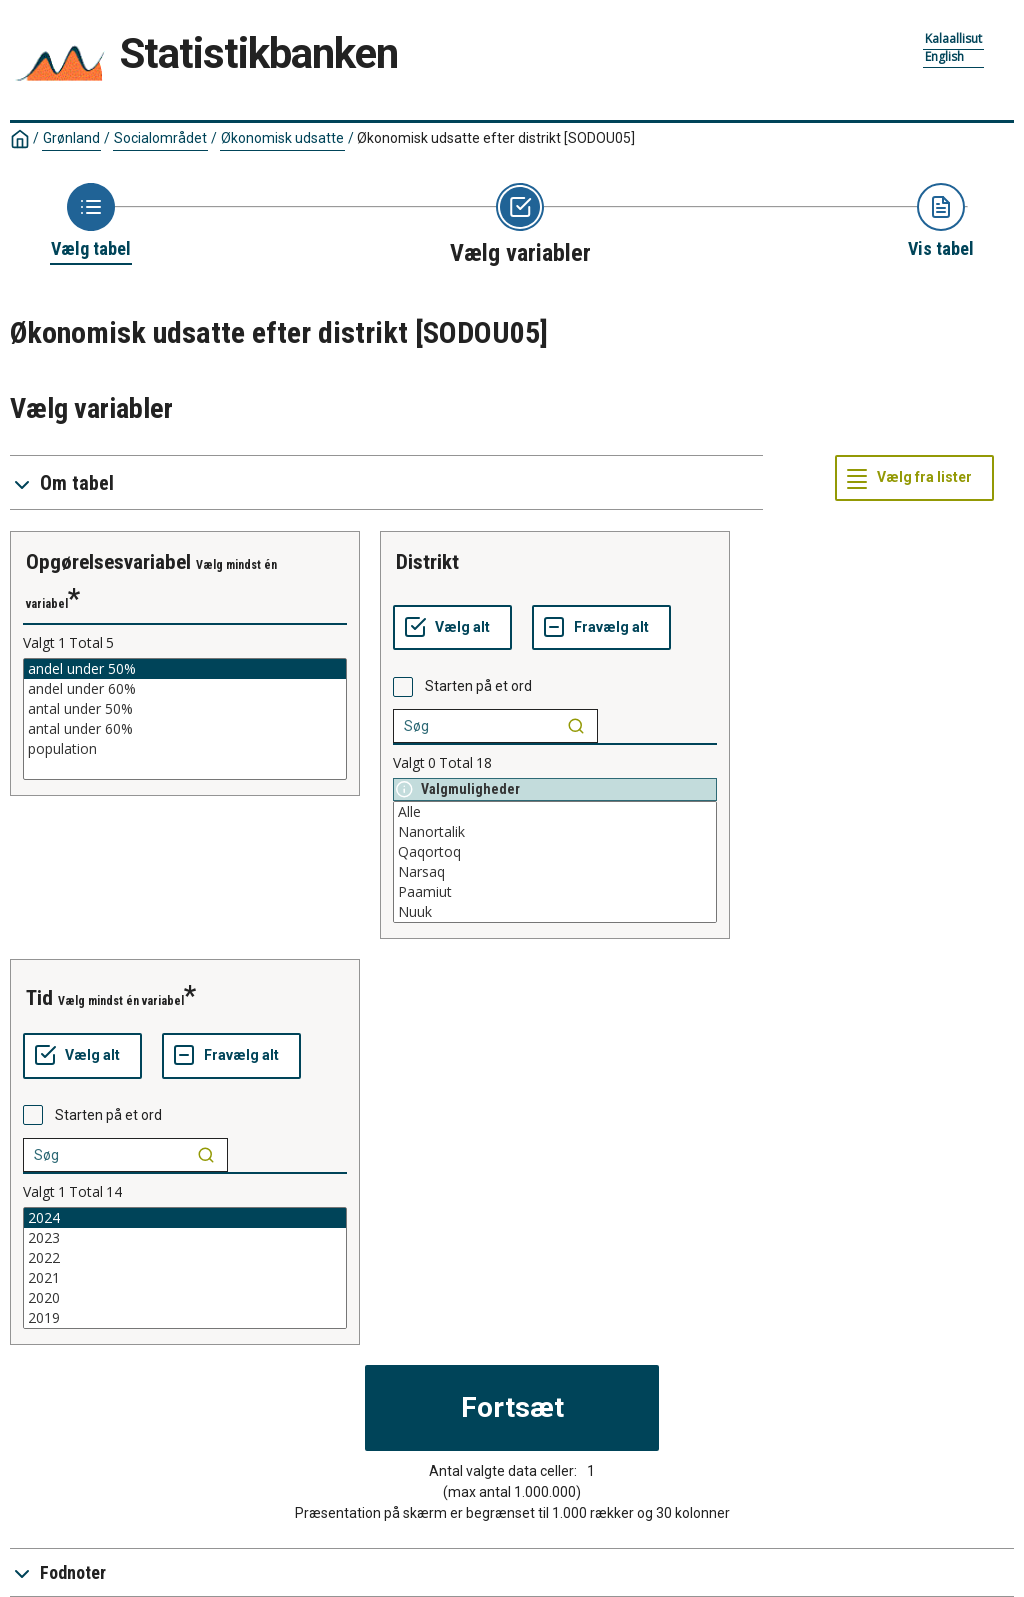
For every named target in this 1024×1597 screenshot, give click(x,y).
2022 (185, 1258)
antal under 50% (185, 709)
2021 (185, 1278)
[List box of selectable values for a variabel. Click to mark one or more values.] (185, 719)
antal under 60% (185, 729)
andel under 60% (185, 689)
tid (39, 998)
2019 (185, 1318)
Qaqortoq (555, 852)
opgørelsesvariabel (108, 562)
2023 (185, 1238)
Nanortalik (555, 832)
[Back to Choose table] (91, 222)
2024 (185, 1218)
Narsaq (555, 872)
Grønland (71, 138)
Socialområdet (160, 138)
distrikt (427, 562)
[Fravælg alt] (601, 628)
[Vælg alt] (452, 628)
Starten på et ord (478, 686)
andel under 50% (185, 669)
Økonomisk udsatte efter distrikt (496, 138)
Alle (555, 812)
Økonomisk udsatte (282, 138)
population (185, 749)
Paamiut (555, 892)
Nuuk (555, 912)
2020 (185, 1298)
